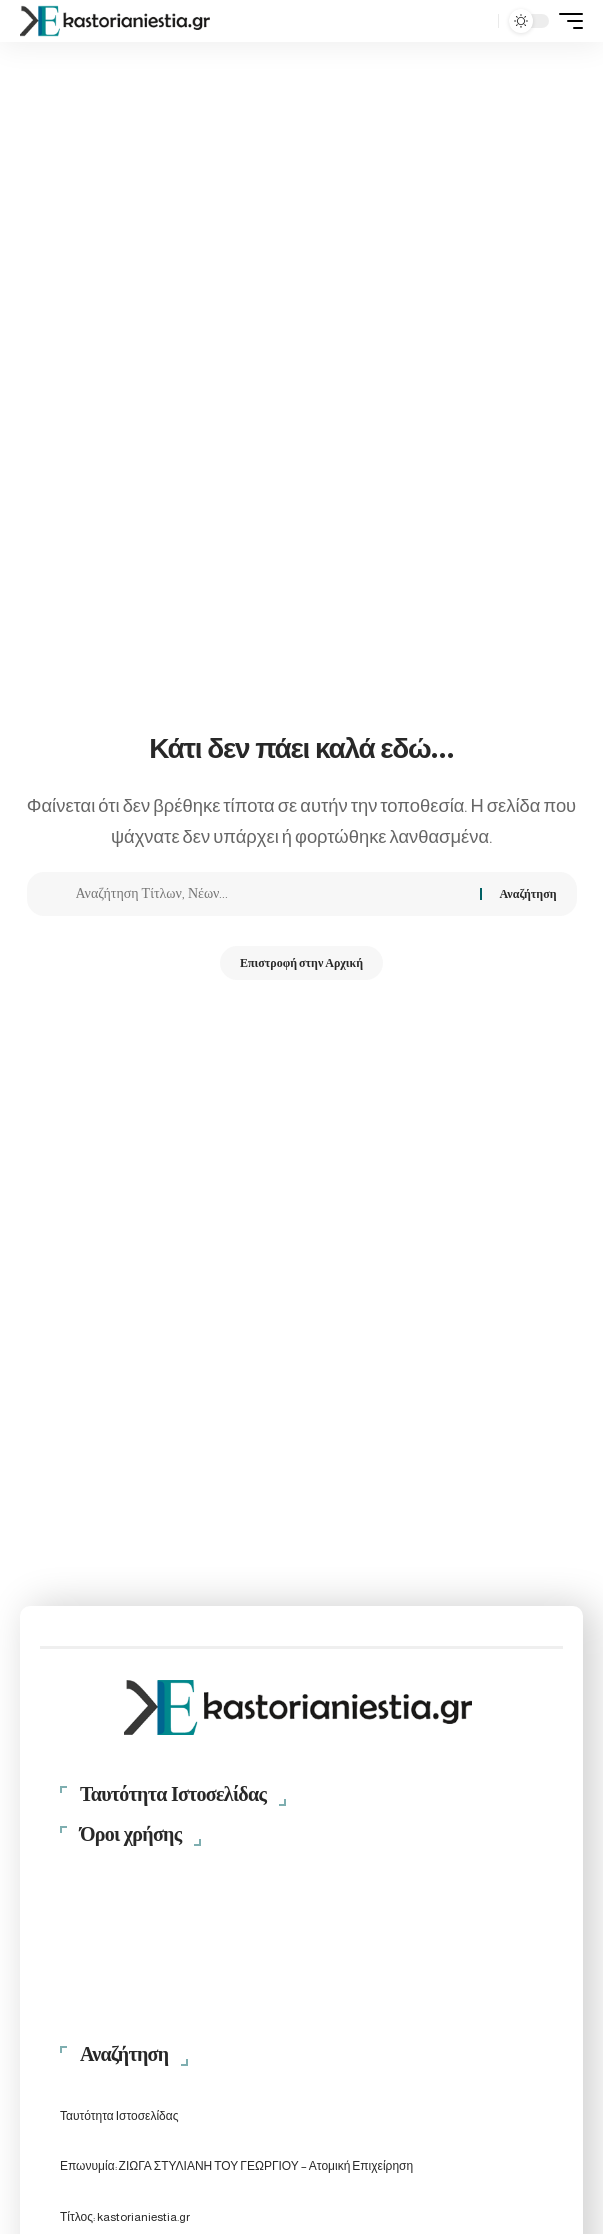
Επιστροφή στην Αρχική (301, 963)
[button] (478, 21)
